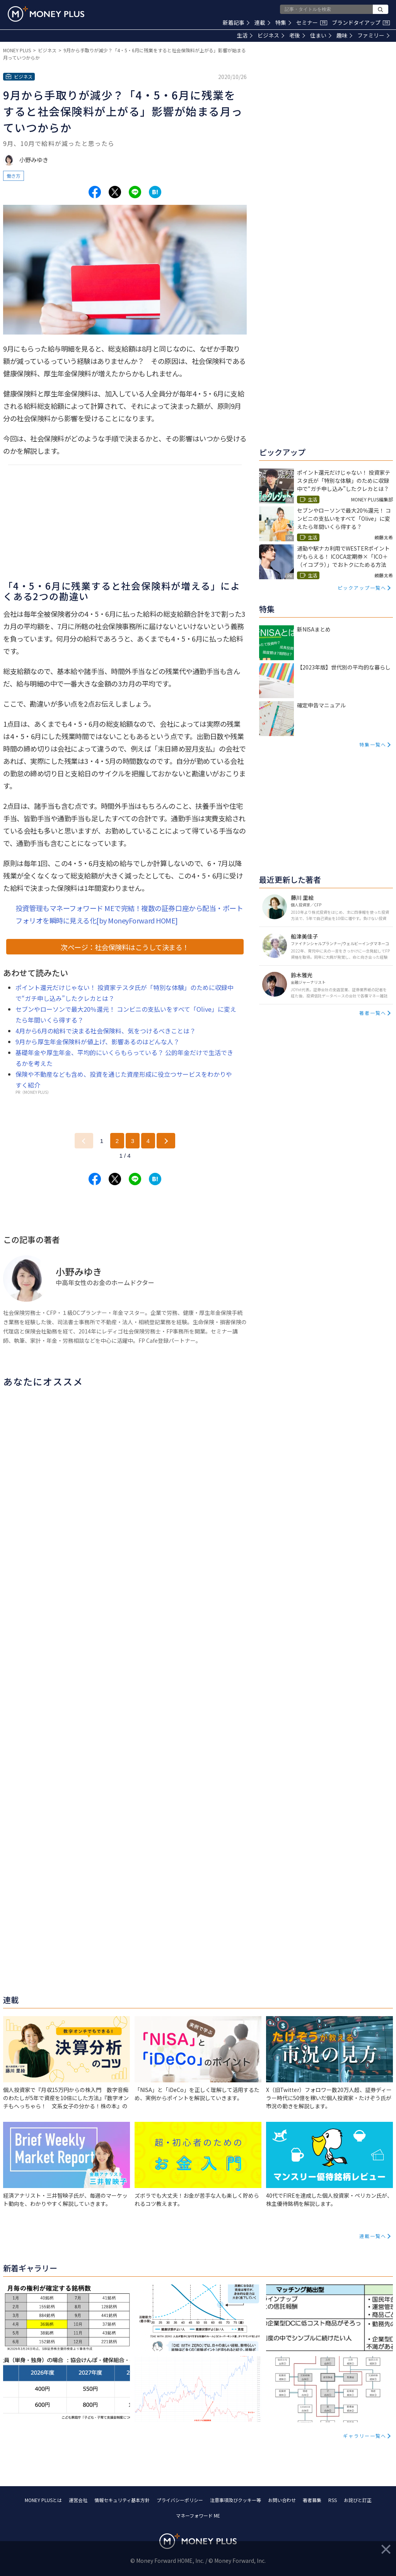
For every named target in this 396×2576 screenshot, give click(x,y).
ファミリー (373, 35)
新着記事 (236, 22)
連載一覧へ (372, 2236)
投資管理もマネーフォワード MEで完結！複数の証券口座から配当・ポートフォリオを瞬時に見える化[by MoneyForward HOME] (129, 914)
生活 (245, 35)
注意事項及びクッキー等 (235, 2500)
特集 (283, 22)
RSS (332, 2500)
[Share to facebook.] (95, 192)
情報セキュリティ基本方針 (122, 2500)
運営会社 (78, 2500)
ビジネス (271, 35)
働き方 (13, 175)
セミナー (311, 22)
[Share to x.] (115, 192)
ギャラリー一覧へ (364, 2435)
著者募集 (312, 2500)
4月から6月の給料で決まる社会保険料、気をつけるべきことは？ (105, 1030)
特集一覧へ (372, 744)
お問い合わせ (282, 2500)
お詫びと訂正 (358, 2500)
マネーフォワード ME (198, 2515)
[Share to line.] (135, 192)
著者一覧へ (372, 1012)
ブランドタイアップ (361, 22)
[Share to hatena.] (155, 192)
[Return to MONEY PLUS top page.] (46, 14)
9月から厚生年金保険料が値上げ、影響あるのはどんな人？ (97, 1041)
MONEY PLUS (17, 50)
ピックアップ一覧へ (362, 587)
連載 (262, 22)
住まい (320, 35)
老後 (297, 35)
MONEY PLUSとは (43, 2500)
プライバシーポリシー (180, 2500)
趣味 (344, 35)
